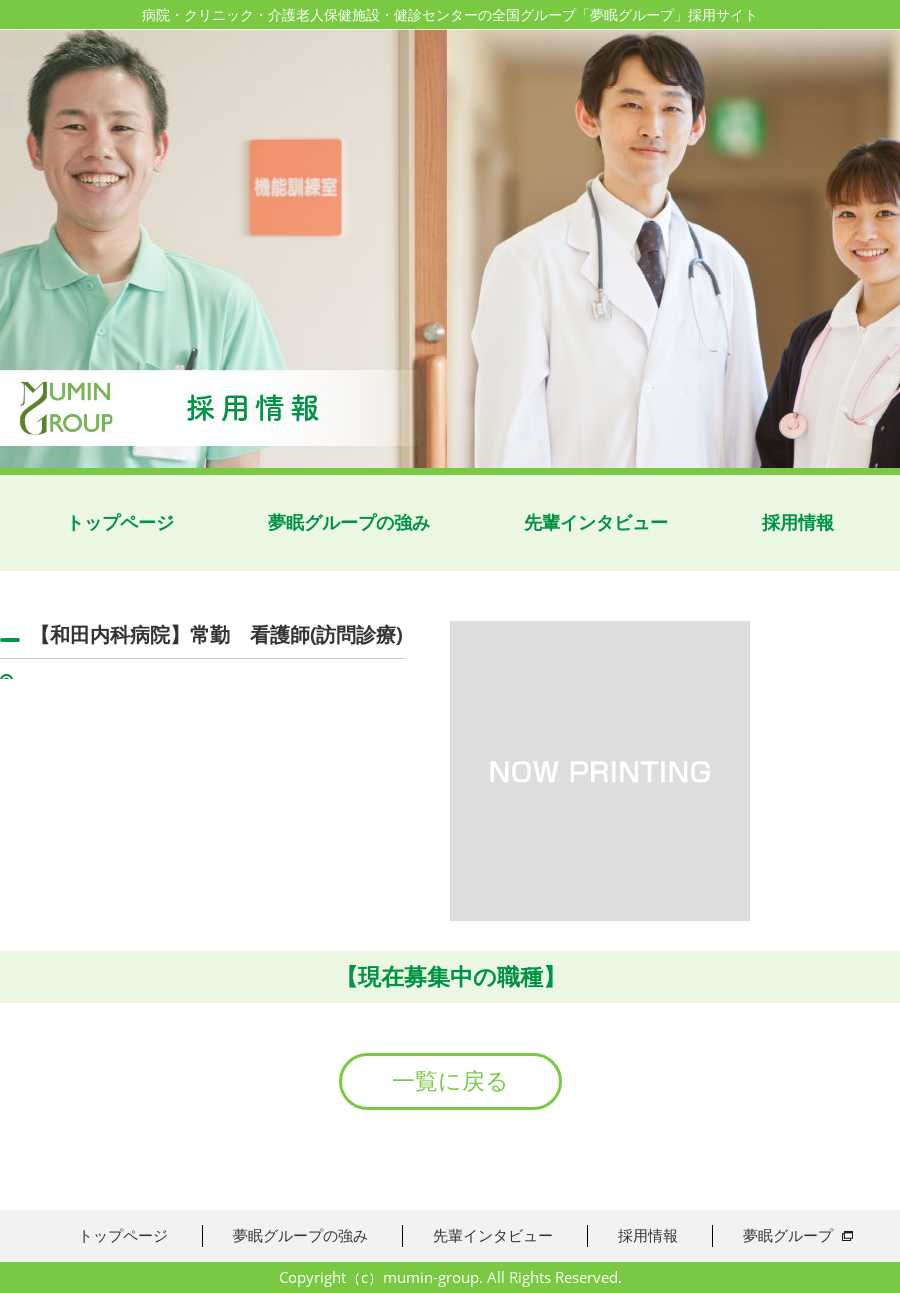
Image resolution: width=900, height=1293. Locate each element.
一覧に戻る (450, 1081)
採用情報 (798, 522)
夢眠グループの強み (349, 522)
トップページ (120, 522)
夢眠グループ (788, 1235)
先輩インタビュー (596, 522)
